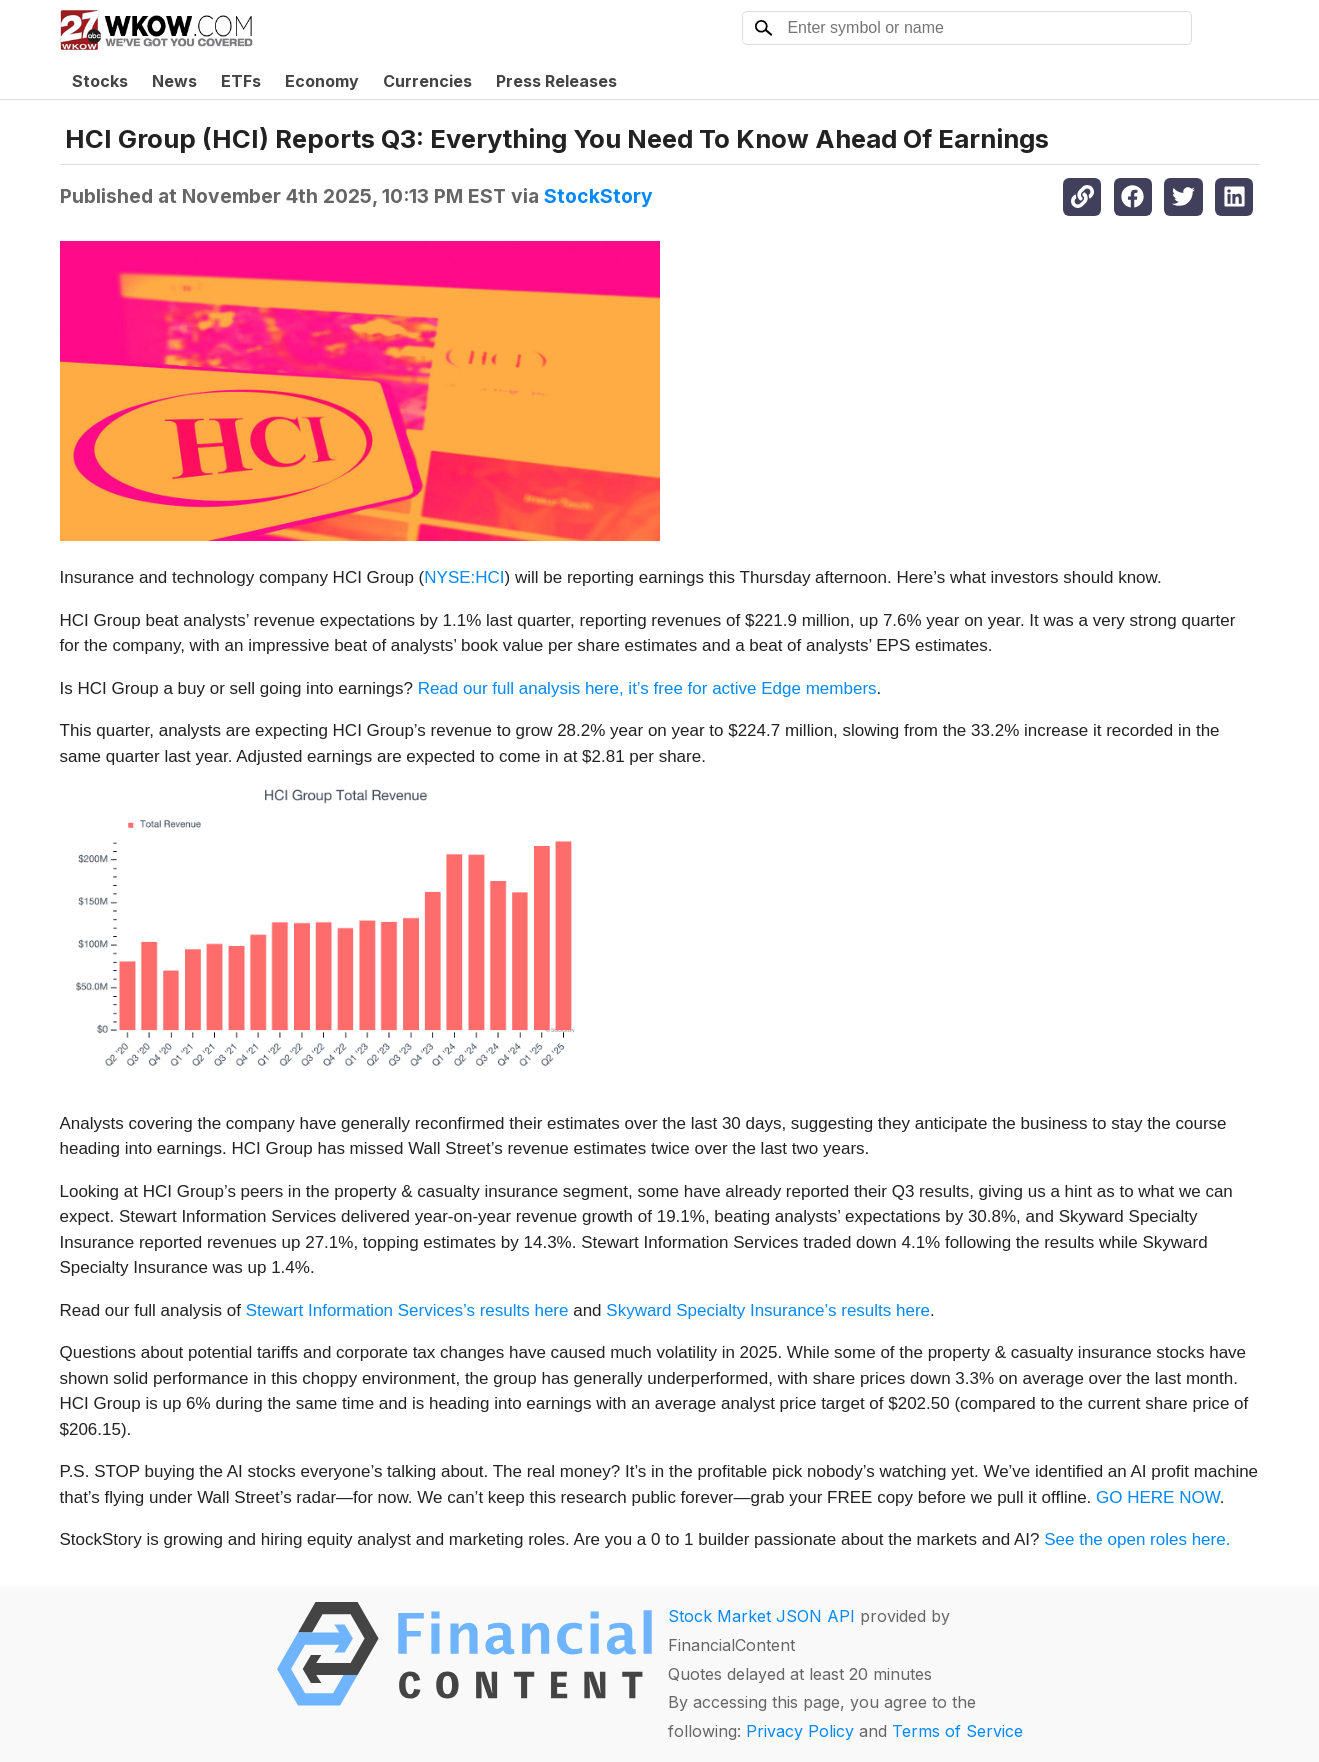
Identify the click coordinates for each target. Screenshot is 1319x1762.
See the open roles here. (1137, 1539)
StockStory (598, 196)
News (174, 81)
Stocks (100, 81)
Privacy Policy (800, 1731)
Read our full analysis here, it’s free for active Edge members (647, 688)
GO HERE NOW (1158, 1497)
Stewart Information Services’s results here (407, 1310)
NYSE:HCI (464, 577)
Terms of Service (957, 1731)
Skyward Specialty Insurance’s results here (768, 1310)
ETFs (241, 81)
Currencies (427, 81)
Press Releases (556, 81)
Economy (322, 81)
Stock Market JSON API (761, 1616)
